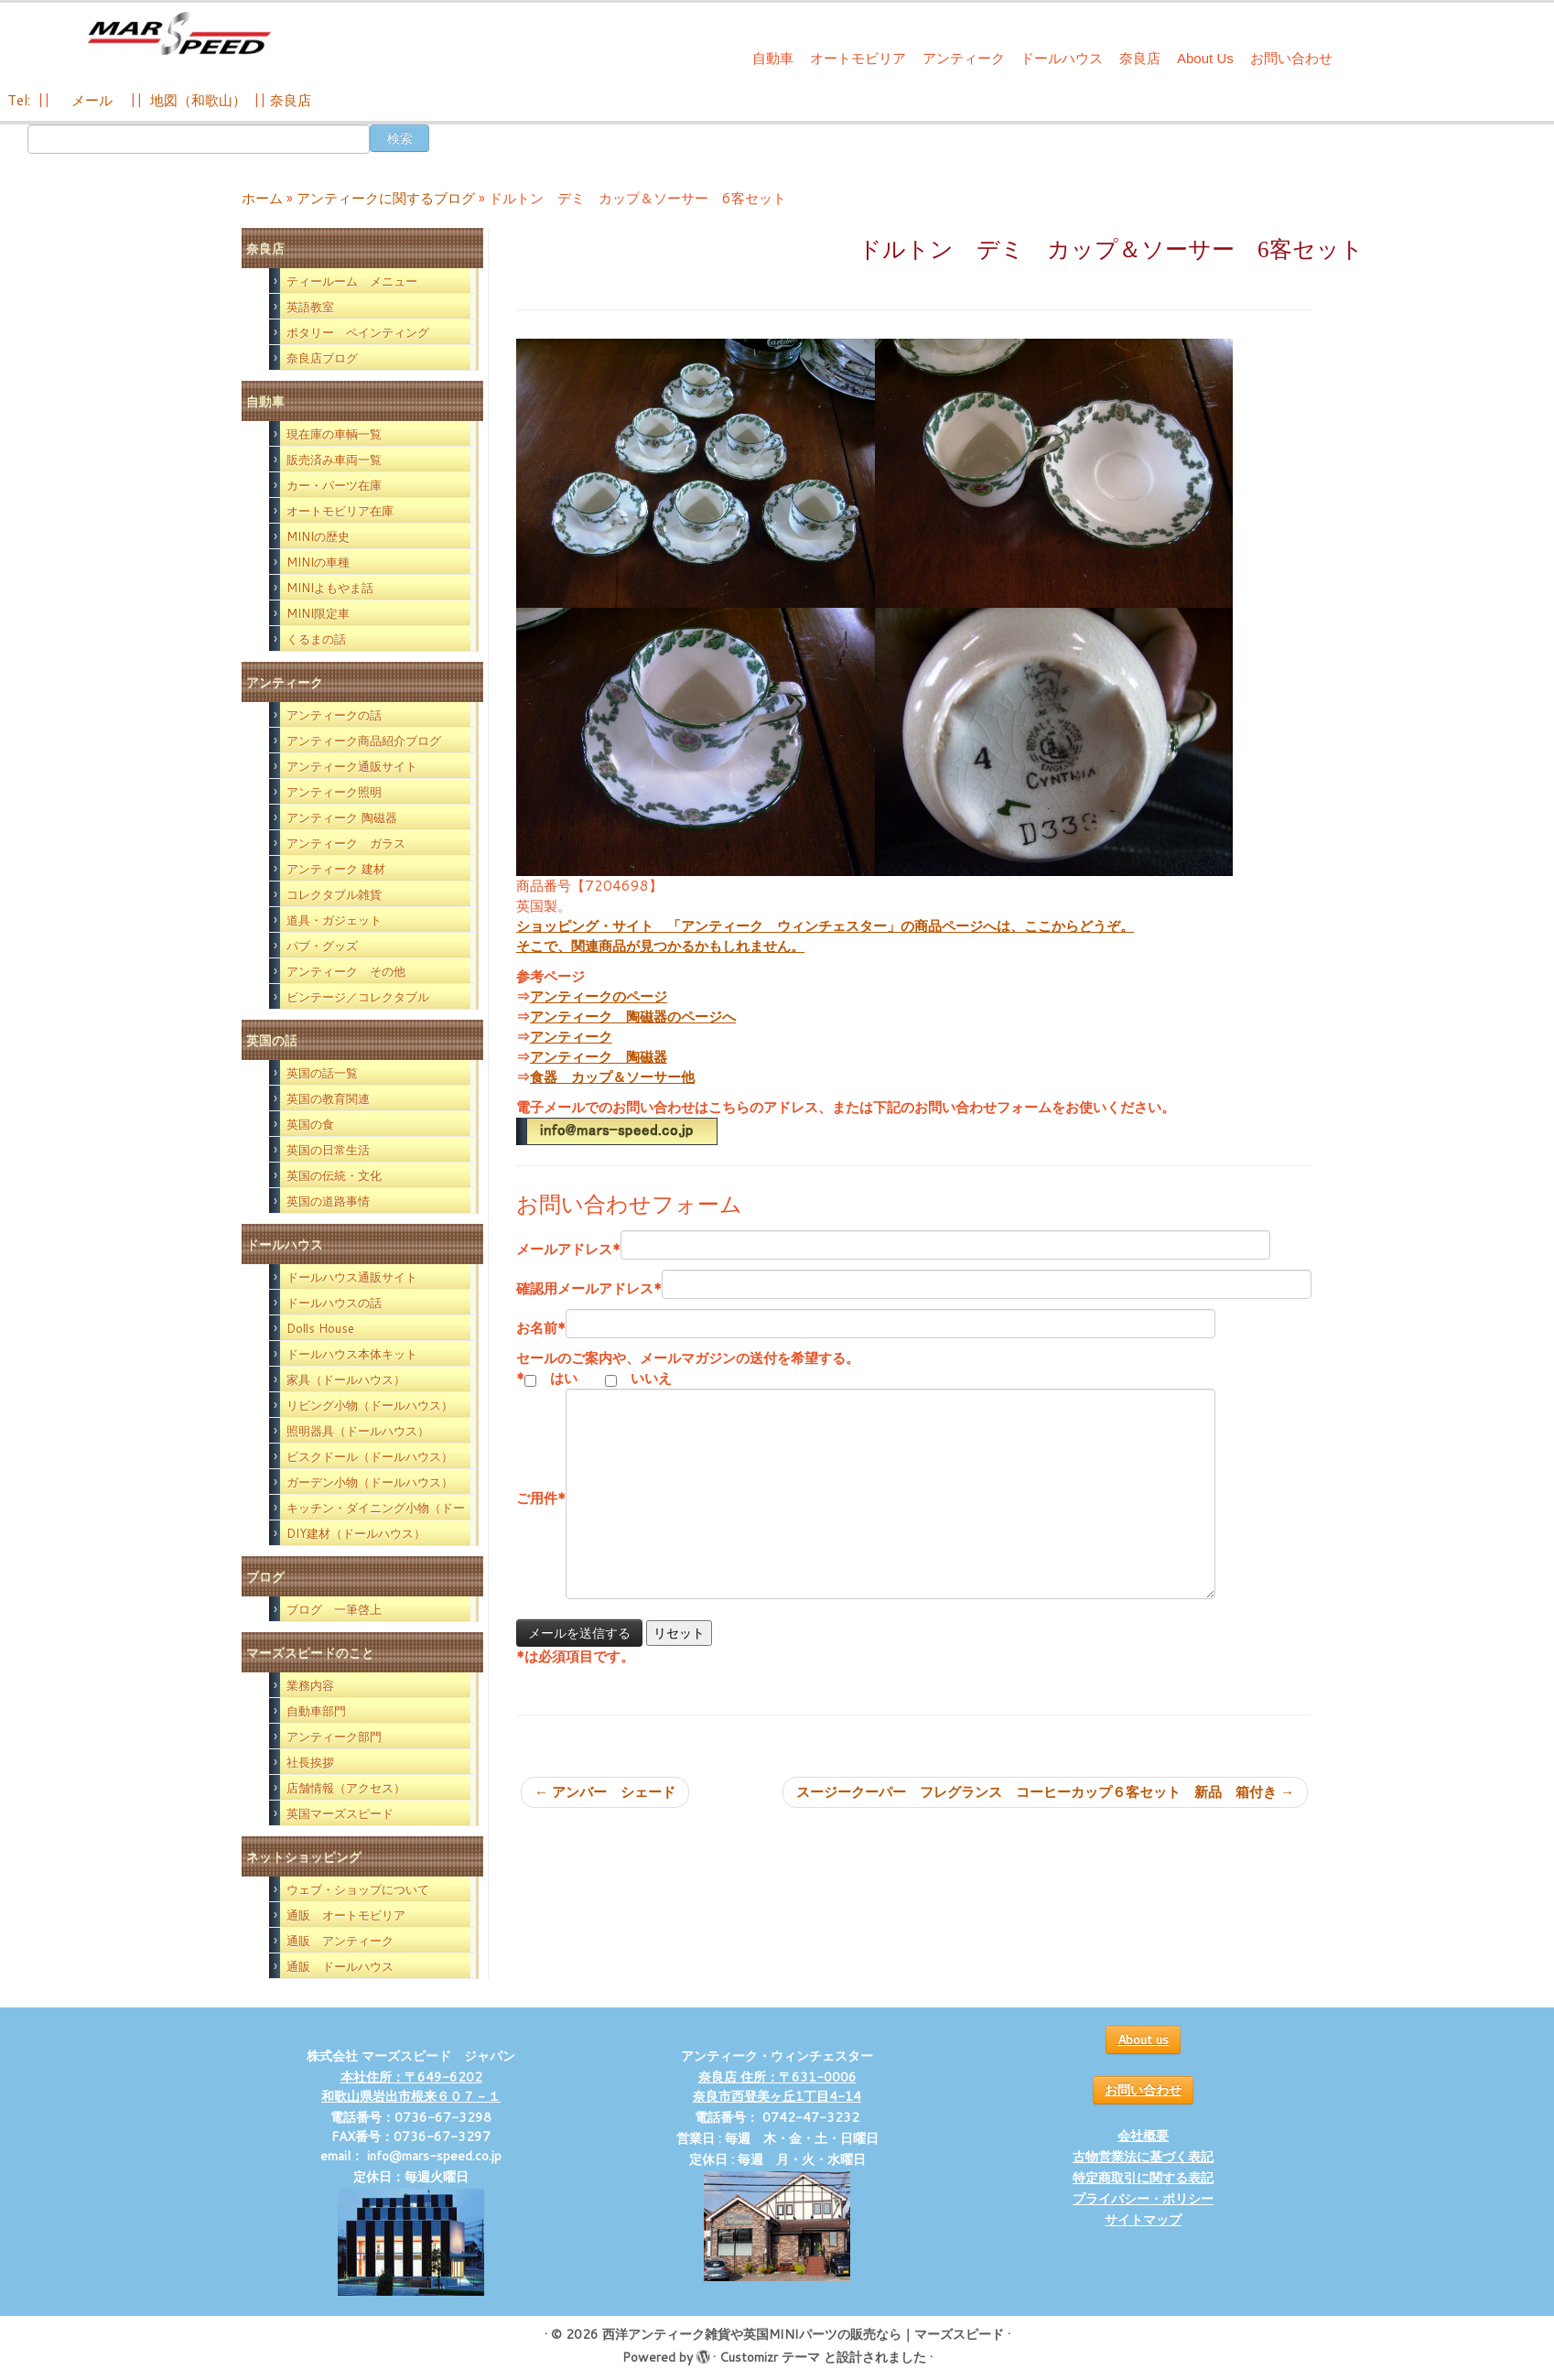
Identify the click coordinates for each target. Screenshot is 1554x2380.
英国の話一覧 (322, 1073)
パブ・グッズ (322, 945)
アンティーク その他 (345, 971)
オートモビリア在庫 (340, 511)
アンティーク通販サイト (351, 766)
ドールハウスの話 (334, 1302)
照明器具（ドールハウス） (357, 1431)
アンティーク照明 (334, 792)
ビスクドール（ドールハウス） (369, 1456)
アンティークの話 (334, 715)
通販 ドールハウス (340, 1966)
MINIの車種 (318, 562)
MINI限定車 (318, 613)
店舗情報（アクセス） (345, 1788)
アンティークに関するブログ (386, 198)
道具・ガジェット (334, 920)
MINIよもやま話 (329, 587)
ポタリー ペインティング (357, 332)
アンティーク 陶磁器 (341, 817)
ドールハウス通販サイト (351, 1277)
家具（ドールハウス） (345, 1379)
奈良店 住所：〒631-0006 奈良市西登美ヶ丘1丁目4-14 (777, 2086)
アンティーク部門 (334, 1736)
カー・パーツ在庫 (334, 485)
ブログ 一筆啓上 (334, 1609)
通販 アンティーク (340, 1940)
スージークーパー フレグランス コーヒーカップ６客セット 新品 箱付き (1045, 1791)
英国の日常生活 (328, 1149)
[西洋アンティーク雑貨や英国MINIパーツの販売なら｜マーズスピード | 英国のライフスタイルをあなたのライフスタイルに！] (179, 35)
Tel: (20, 100)
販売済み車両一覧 (334, 459)
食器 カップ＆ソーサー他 (612, 1077)
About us (1143, 2039)
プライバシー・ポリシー (1143, 2199)
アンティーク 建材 (335, 868)
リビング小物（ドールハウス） (369, 1405)
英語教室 (310, 306)
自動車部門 (316, 1711)
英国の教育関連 (328, 1098)
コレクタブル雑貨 (334, 894)
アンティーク (964, 58)
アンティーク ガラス (345, 843)
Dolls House (320, 1328)
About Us (1205, 58)
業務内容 (310, 1685)
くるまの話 (316, 639)
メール (90, 100)
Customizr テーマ (769, 2357)
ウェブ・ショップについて (357, 1889)
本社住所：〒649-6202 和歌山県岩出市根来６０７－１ (411, 2086)
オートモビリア (858, 58)
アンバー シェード (604, 1791)
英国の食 (310, 1124)
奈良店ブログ (322, 358)
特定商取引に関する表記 (1143, 2178)
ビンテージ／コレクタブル (357, 997)
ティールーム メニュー (351, 281)
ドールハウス (1061, 58)
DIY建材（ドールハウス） (356, 1533)
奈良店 (1139, 58)
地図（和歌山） (198, 100)
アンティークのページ (598, 996)
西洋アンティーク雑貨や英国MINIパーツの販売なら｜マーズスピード (803, 2334)
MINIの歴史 (318, 536)
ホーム (262, 198)
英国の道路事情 (328, 1201)
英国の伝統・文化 (334, 1175)
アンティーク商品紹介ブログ (363, 740)
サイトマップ (1143, 2220)
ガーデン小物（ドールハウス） (369, 1482)
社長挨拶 (310, 1762)
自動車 (772, 58)
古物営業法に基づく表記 (1143, 2156)
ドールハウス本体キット (351, 1354)
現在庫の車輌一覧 (334, 434)
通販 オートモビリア (345, 1915)
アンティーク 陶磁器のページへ (633, 1016)
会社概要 (1143, 2135)
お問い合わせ (1291, 58)
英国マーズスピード (340, 1813)
